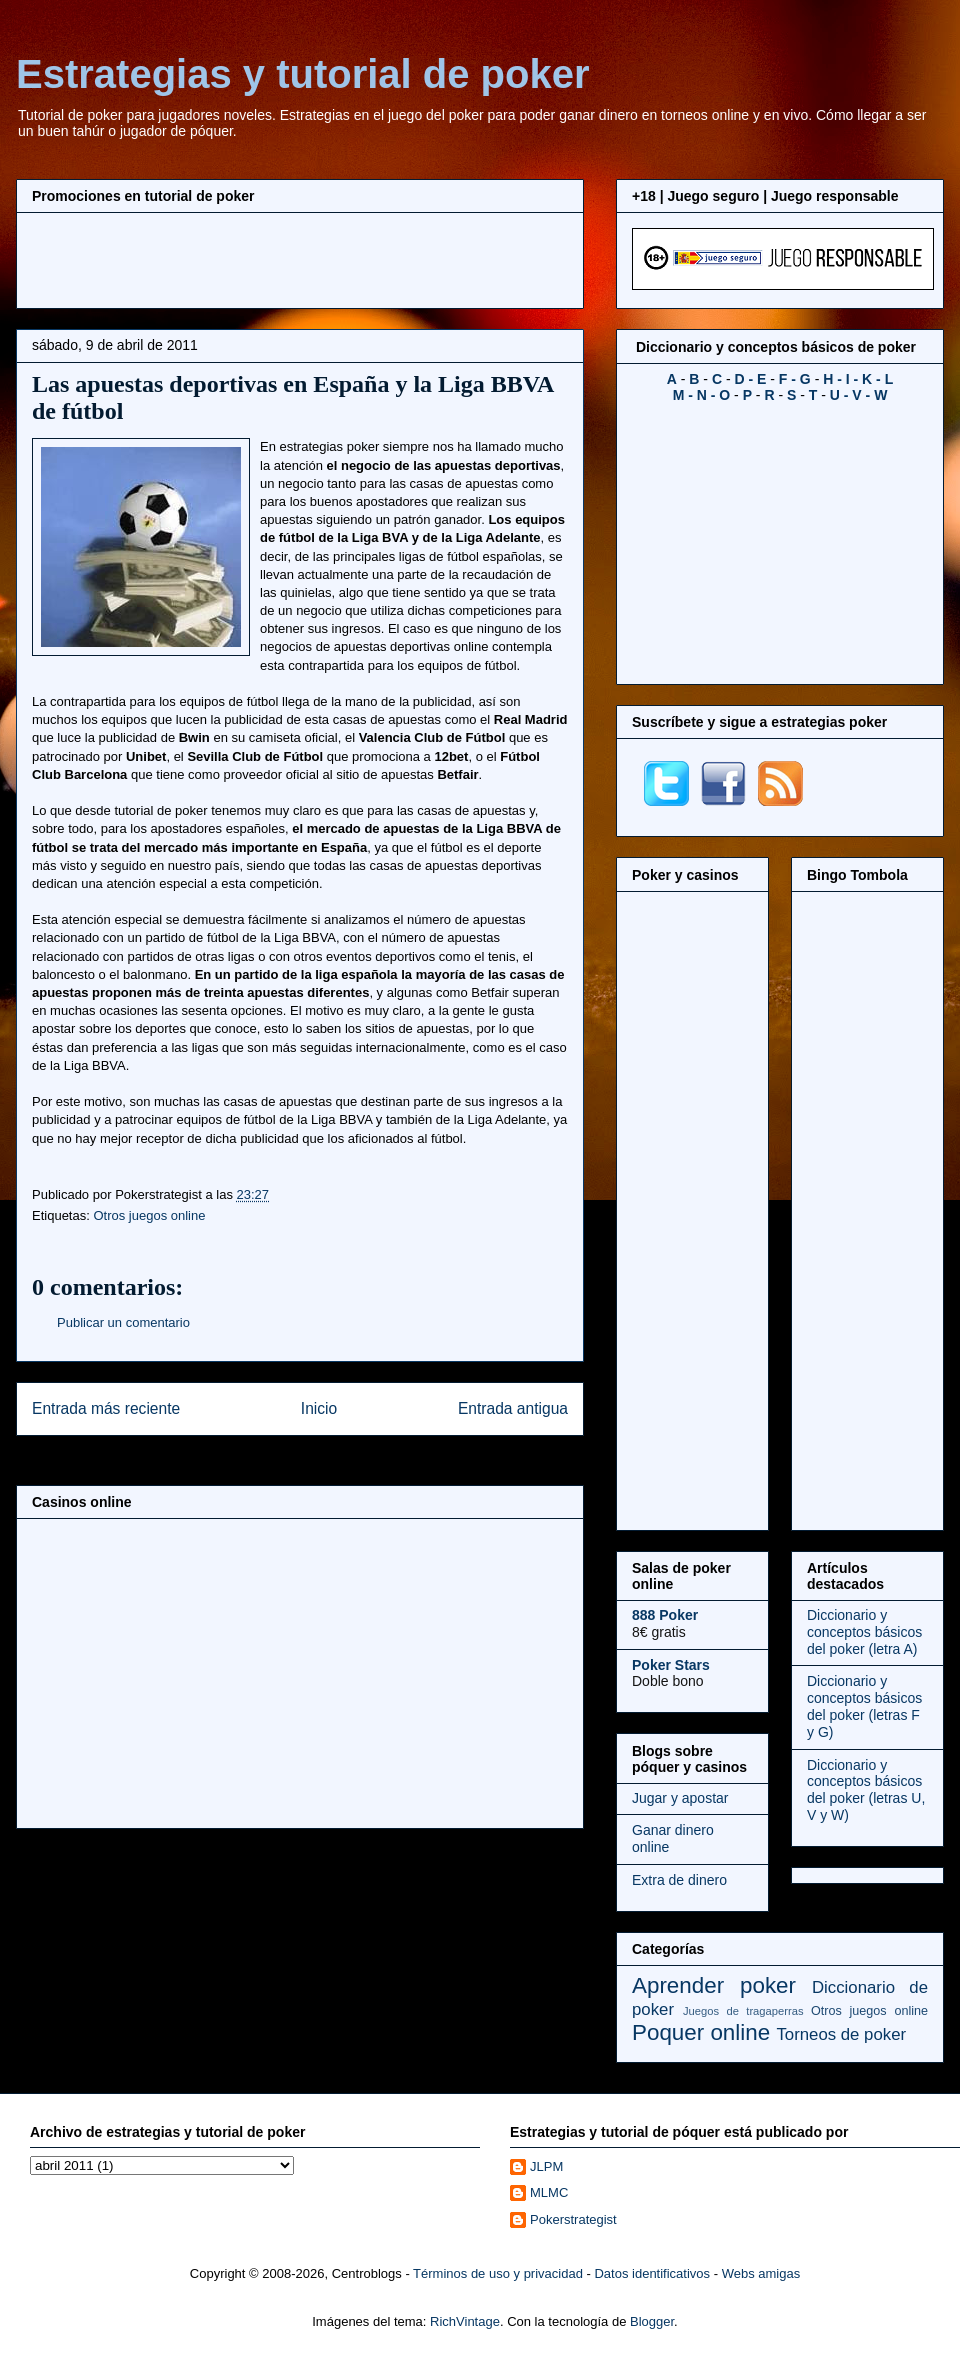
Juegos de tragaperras (743, 2011)
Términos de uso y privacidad (498, 2273)
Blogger (652, 2321)
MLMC (549, 2192)
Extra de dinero (679, 1880)
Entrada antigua (513, 1408)
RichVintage (465, 2321)
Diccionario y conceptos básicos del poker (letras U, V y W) (866, 1790)
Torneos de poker (841, 2034)
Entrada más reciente (106, 1408)
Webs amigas (761, 2273)
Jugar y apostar (680, 1798)
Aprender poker (714, 1985)
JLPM (546, 2166)
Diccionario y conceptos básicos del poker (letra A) (864, 1632)
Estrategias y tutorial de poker (303, 74)
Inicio (319, 1408)
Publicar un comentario (123, 1322)
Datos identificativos (652, 2273)
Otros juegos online (149, 1215)
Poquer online (701, 2032)
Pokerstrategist (573, 2219)
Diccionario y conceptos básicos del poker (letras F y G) (864, 1706)
